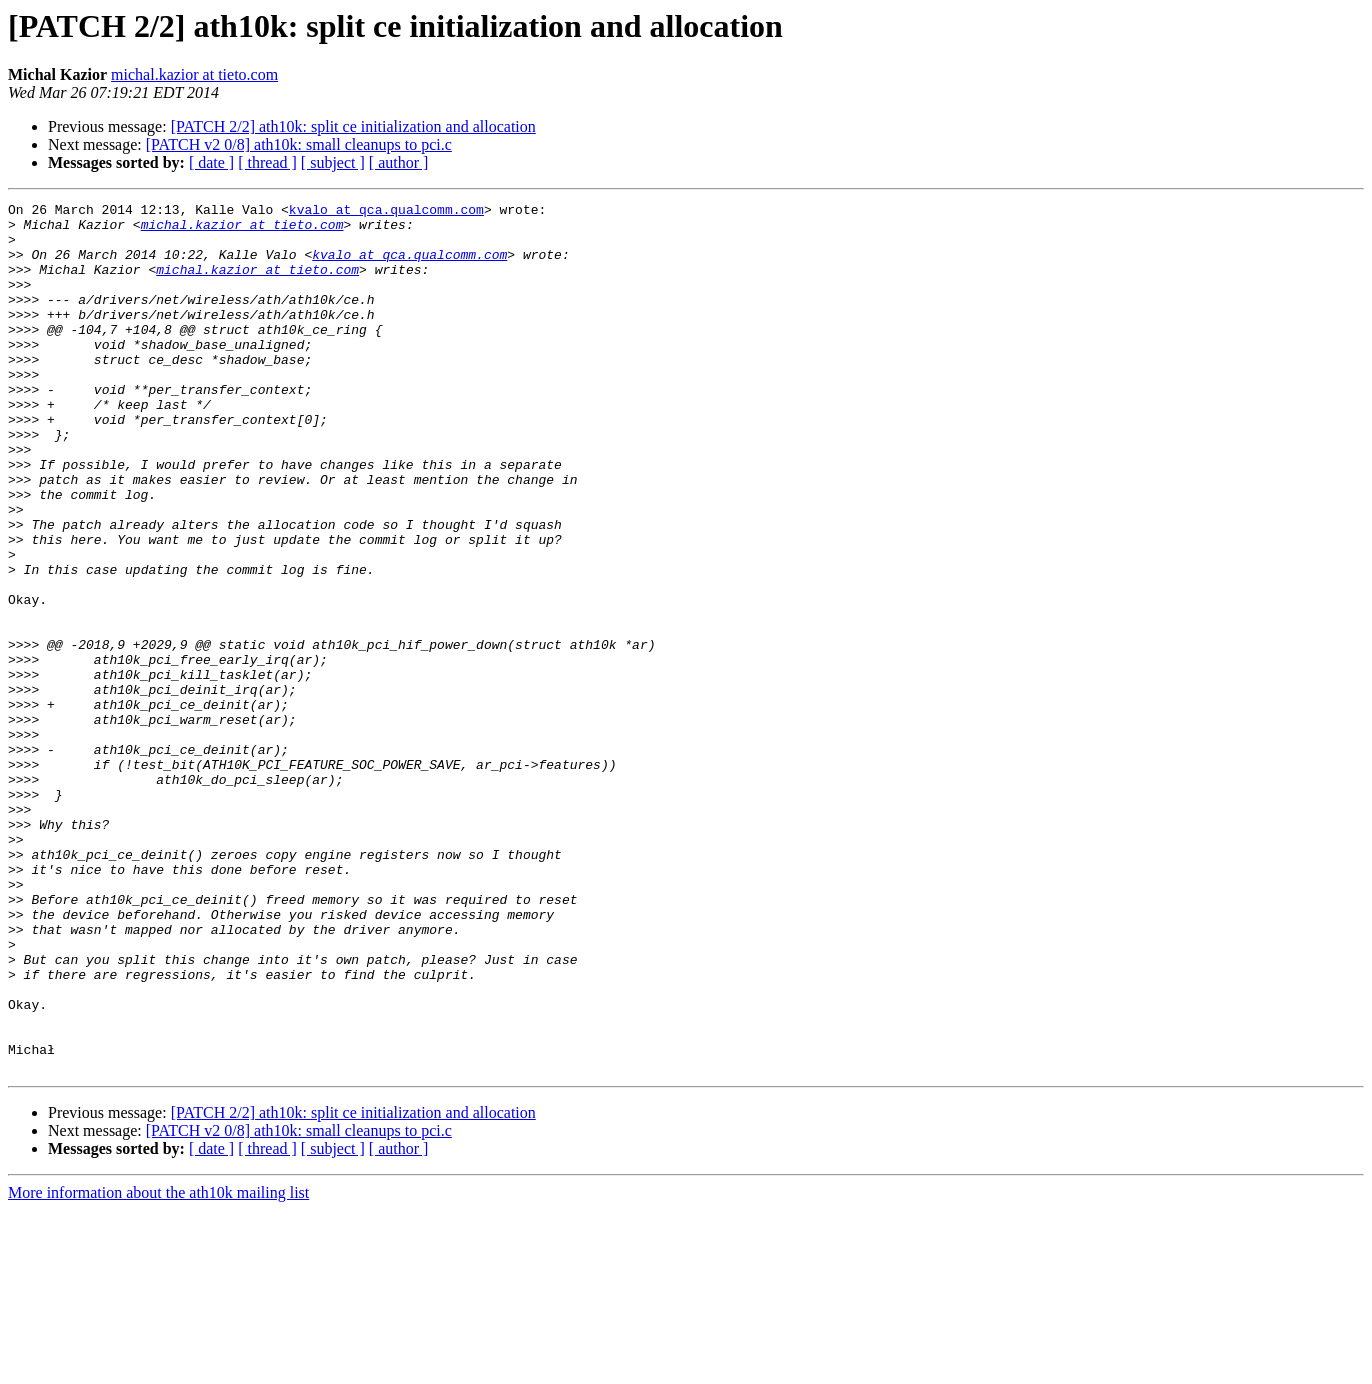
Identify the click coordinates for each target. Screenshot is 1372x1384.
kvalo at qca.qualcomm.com (386, 212)
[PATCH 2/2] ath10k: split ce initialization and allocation (353, 126)
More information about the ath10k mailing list (158, 1366)
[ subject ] (333, 162)
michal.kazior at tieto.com (194, 74)
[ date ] (211, 162)
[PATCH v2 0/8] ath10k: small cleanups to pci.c (299, 144)
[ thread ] (267, 162)
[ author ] (399, 162)
